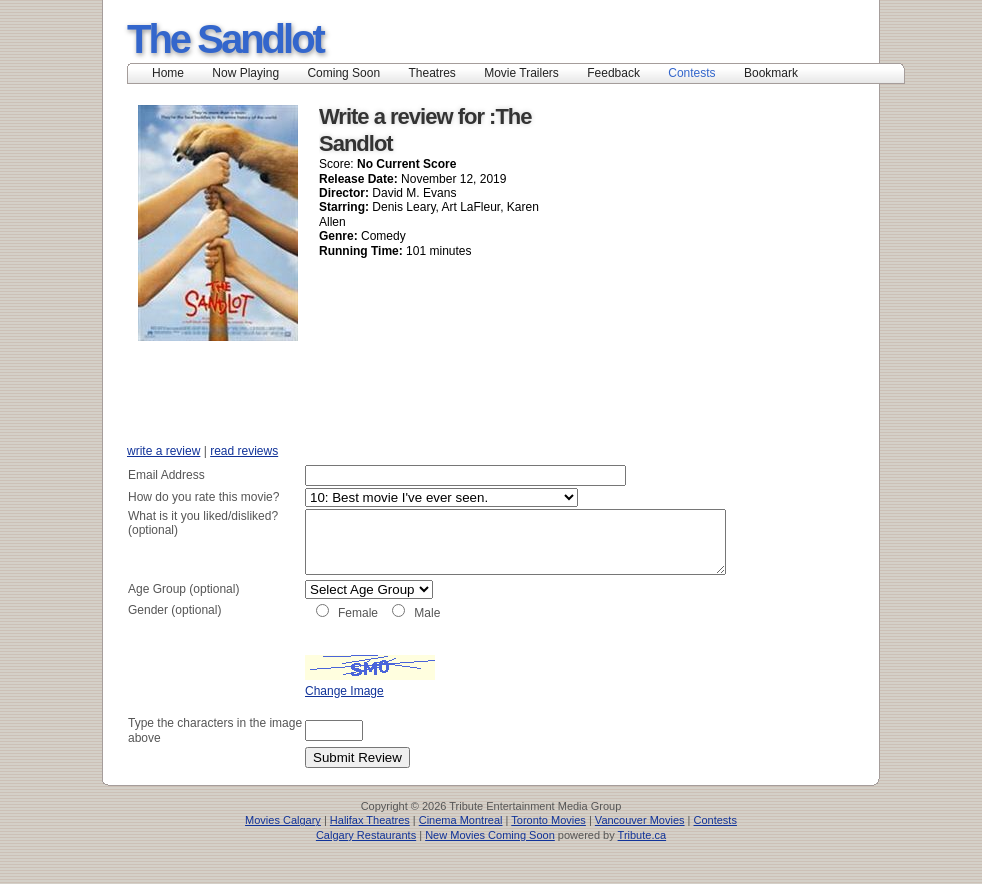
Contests (691, 73)
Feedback (613, 73)
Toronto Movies (548, 842)
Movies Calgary (283, 842)
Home (168, 73)
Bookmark (777, 73)
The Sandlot (225, 39)
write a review (163, 451)
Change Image (294, 712)
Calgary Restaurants (366, 857)
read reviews (244, 451)
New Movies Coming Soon (490, 857)
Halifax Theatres (370, 842)
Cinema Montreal (461, 842)
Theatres (431, 73)
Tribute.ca (642, 857)
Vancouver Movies (640, 842)
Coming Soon (343, 73)
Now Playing (245, 73)
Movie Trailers (521, 73)
